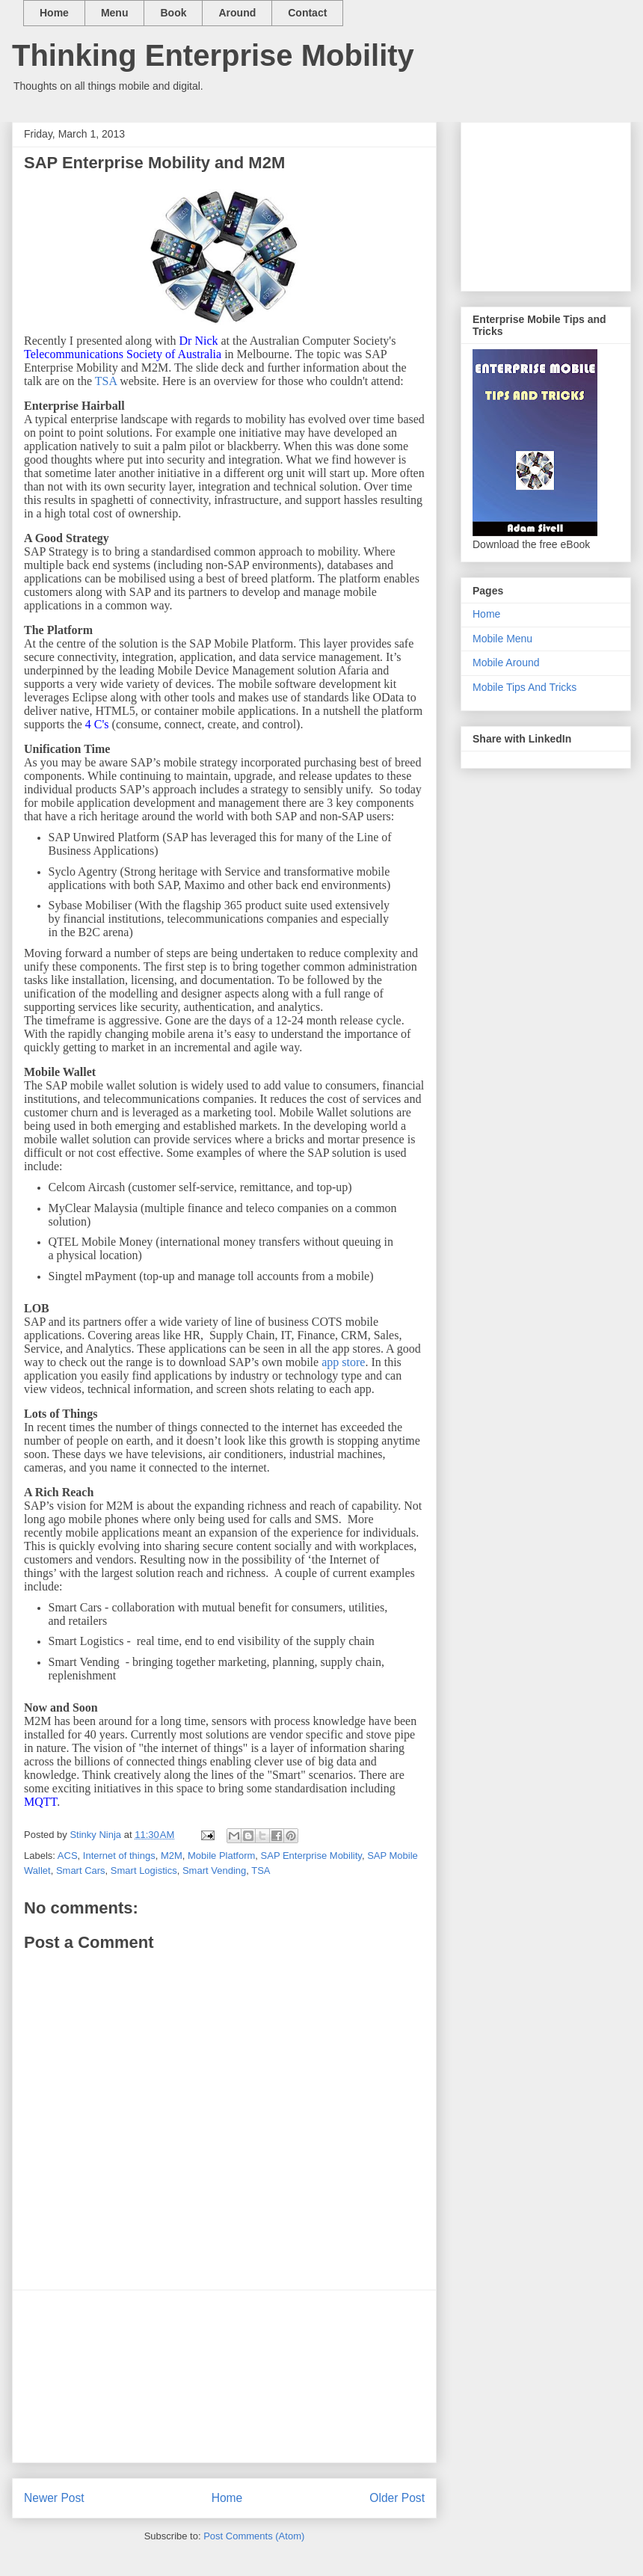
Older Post (397, 2498)
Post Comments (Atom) (253, 2536)
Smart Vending (214, 1870)
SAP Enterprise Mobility (311, 1855)
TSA (106, 381)
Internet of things (119, 1855)
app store (343, 1362)
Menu (115, 13)
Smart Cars (80, 1870)
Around (237, 13)
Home (54, 13)
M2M (171, 1855)
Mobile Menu (502, 639)
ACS (68, 1855)
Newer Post (54, 2498)
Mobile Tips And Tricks (524, 687)
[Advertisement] (225, 2376)
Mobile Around (506, 662)
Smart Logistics (144, 1870)
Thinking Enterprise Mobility (213, 55)
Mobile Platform (221, 1855)
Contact (307, 13)
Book (173, 13)
